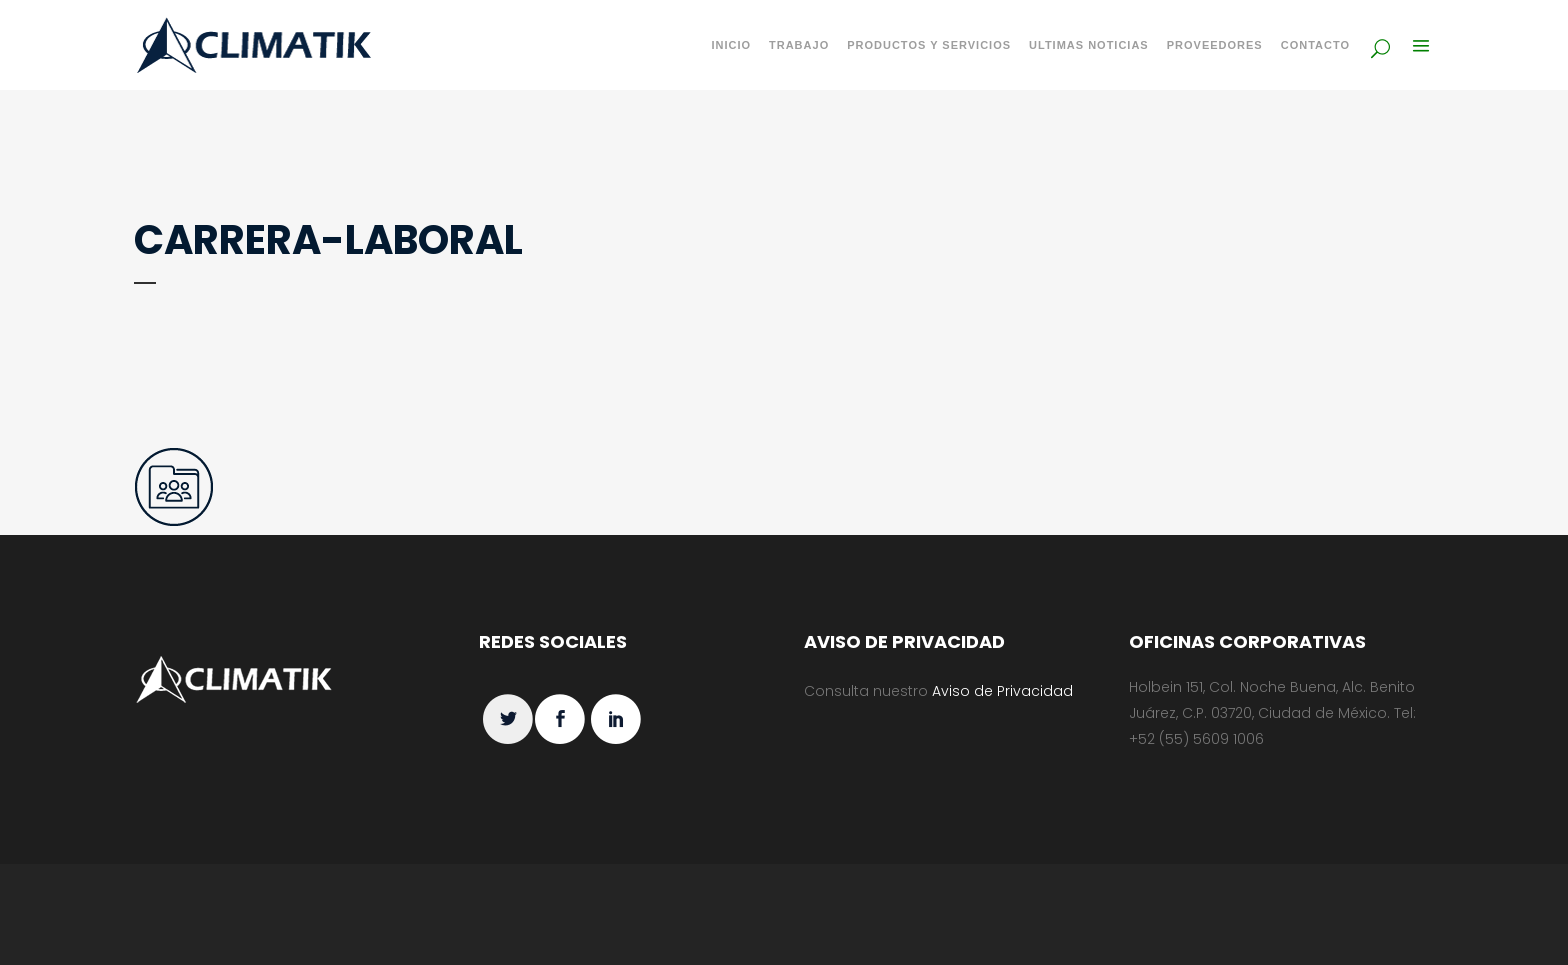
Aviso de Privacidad (1002, 691)
